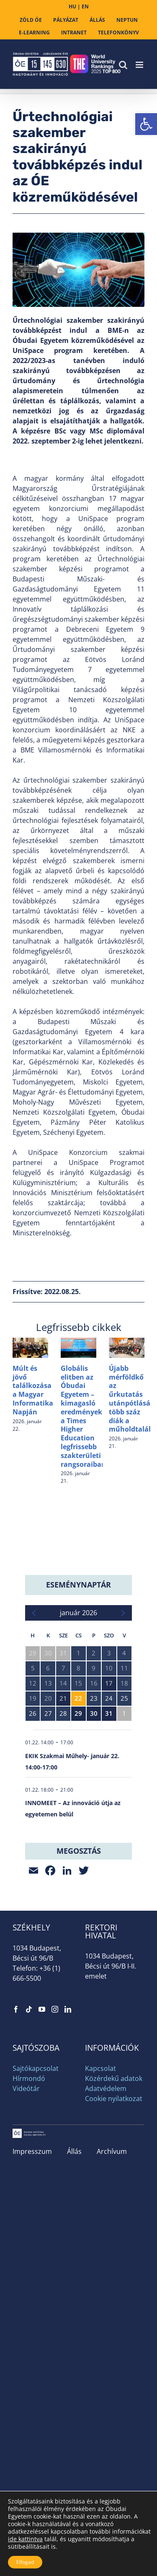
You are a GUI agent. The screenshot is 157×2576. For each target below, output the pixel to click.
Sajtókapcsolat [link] (36, 2068)
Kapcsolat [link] (100, 2068)
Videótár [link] (26, 2088)
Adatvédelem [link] (105, 2088)
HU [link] (72, 6)
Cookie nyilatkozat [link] (113, 2098)
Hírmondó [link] (29, 2078)
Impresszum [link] (32, 2151)
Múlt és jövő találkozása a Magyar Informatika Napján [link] (33, 1390)
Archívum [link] (112, 2151)
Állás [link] (74, 2151)
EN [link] (85, 6)
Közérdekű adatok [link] (113, 2078)
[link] (146, 124)
